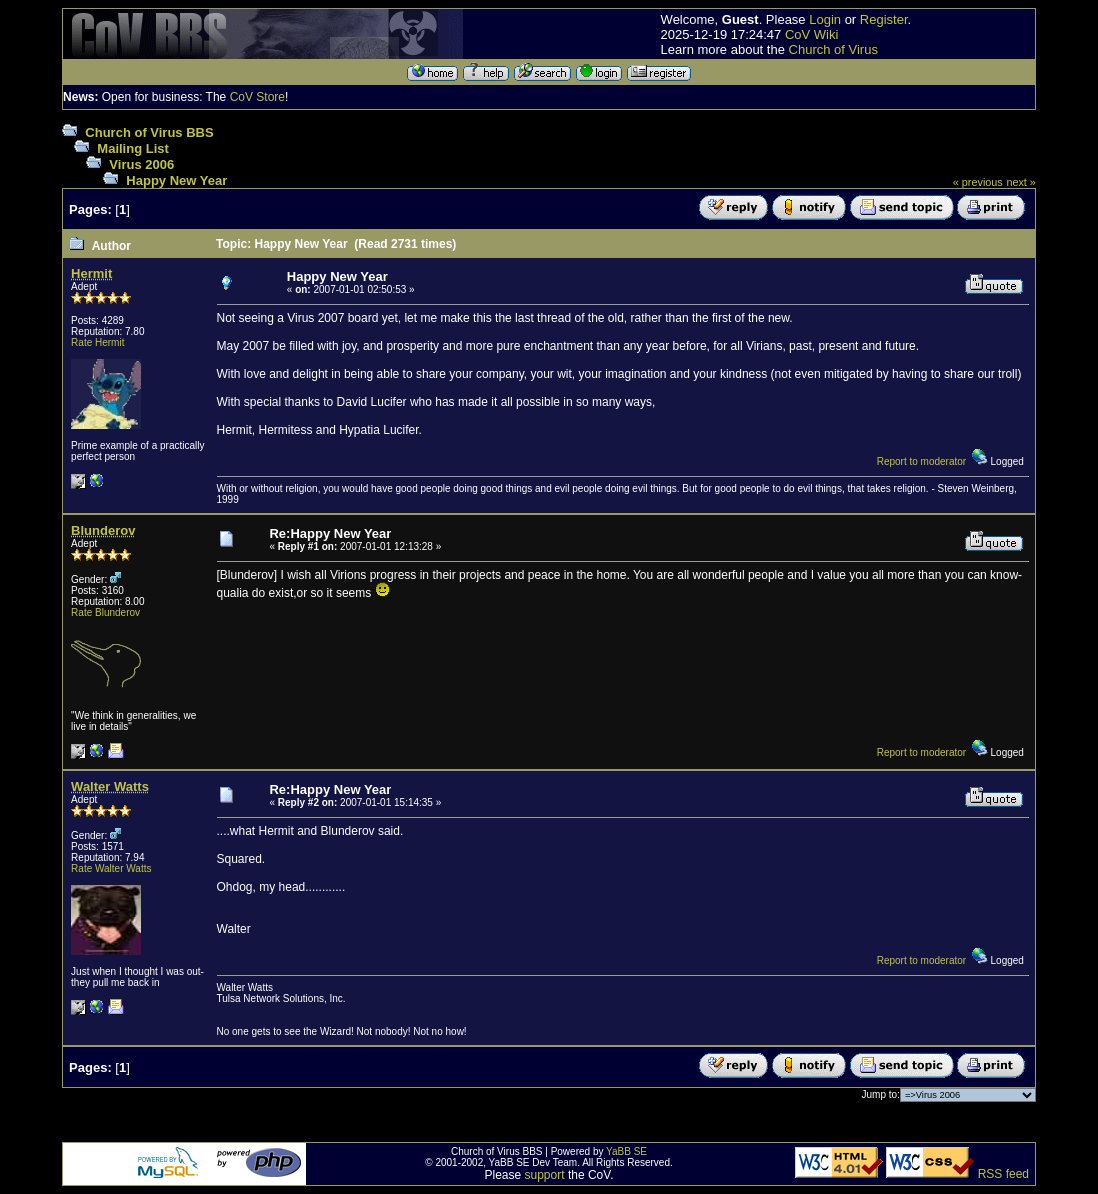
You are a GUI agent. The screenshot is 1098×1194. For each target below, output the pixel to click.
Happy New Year (176, 180)
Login (825, 19)
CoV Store (257, 97)
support (545, 1175)
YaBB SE (626, 1151)
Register (884, 19)
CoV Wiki (811, 34)
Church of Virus (833, 49)
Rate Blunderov (105, 612)
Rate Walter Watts (111, 868)
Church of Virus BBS (149, 132)
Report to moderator (922, 461)
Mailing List (133, 148)
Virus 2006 (141, 164)
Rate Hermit (97, 342)
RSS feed (1003, 1174)
